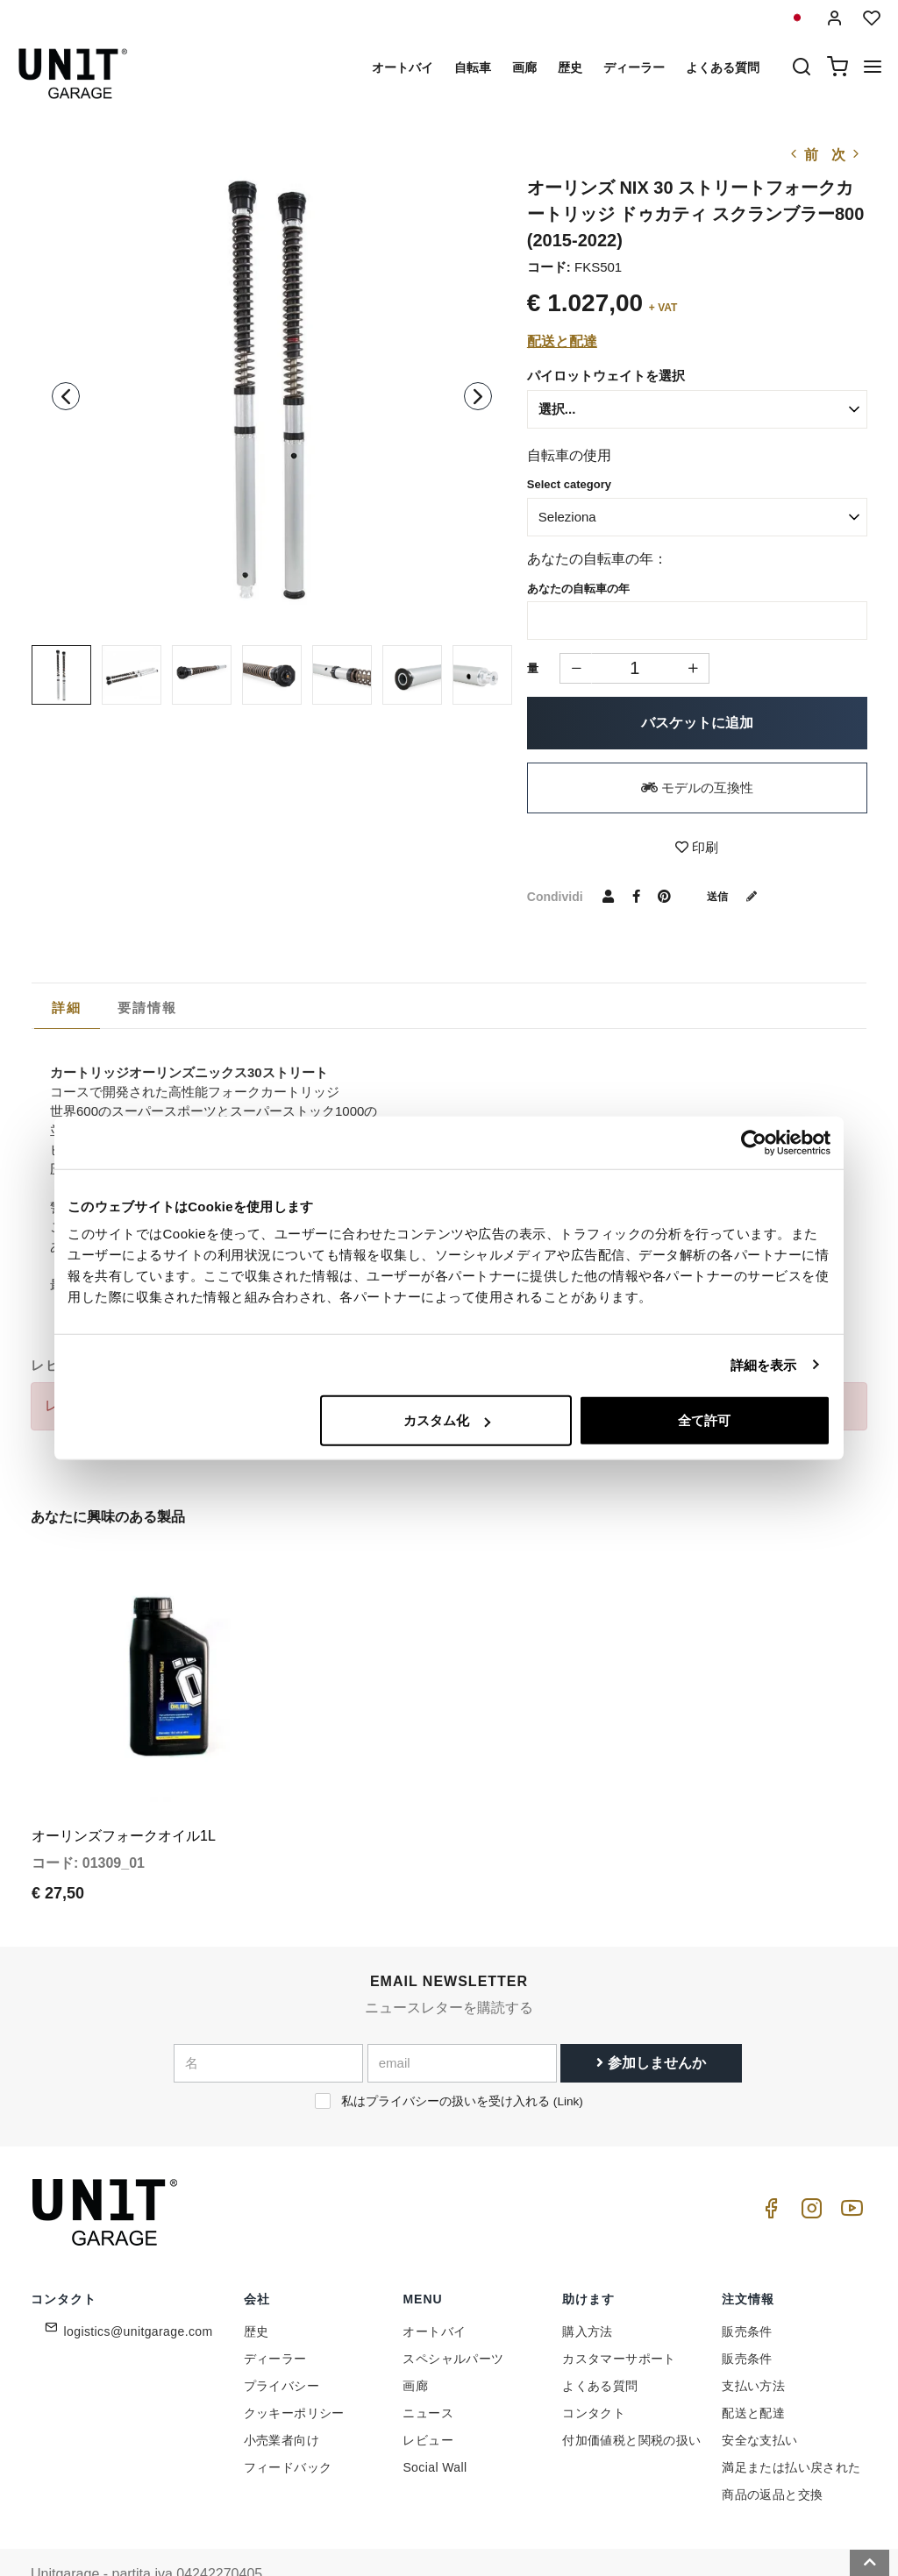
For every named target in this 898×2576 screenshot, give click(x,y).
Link (568, 2058)
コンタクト (593, 2369)
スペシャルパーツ (453, 2315)
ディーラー (634, 67)
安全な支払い (759, 2396)
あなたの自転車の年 (578, 588)
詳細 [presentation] (67, 1007)
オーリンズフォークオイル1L (124, 1792)
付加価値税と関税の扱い (631, 2396)
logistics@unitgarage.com (138, 2288)
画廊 (524, 67)
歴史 (570, 67)
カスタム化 (446, 1420)
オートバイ (402, 67)
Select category (569, 484)
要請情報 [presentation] (148, 1007)
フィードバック (288, 2423)
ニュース (428, 2369)
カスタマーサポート (619, 2315)
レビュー (428, 2396)
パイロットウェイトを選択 (606, 375)
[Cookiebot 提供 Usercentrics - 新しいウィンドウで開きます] (753, 1142)
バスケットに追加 (697, 722)
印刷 (696, 847)
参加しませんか (650, 2019)
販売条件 (747, 2288)
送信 (738, 896)
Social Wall (435, 2423)
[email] (462, 2020)
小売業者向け (281, 2396)
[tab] (67, 1008)
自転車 (472, 67)
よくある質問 (722, 67)
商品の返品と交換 (772, 2451)
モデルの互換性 (697, 787)
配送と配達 (562, 341)
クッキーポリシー (294, 2369)
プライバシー (281, 2342)
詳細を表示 (764, 1364)
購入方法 (587, 2288)
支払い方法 (753, 2342)
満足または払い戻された (791, 2423)
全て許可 (704, 1420)
